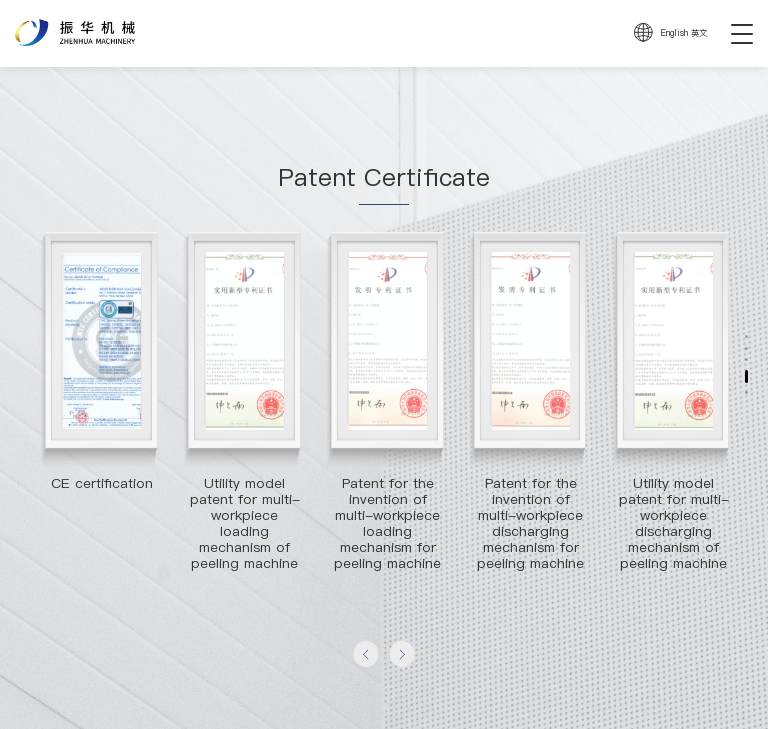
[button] (365, 653)
